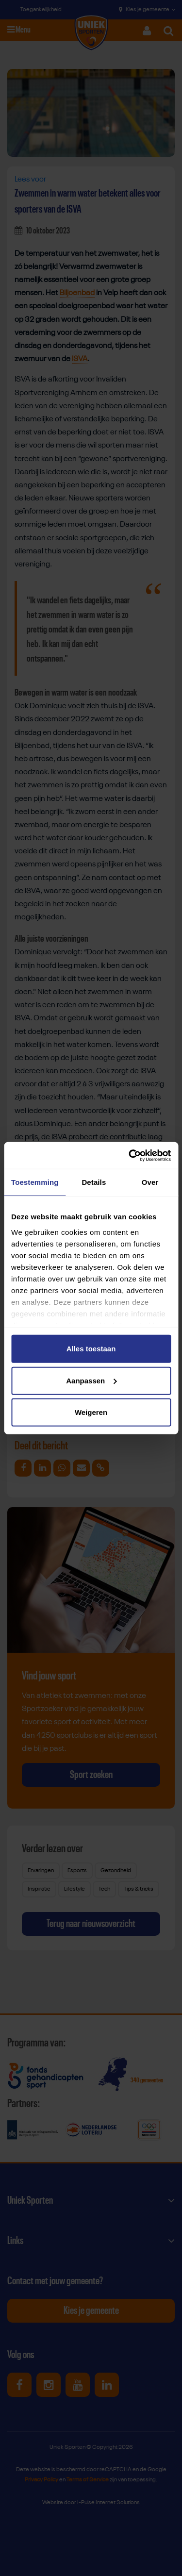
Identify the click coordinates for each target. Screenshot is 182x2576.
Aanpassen (91, 1380)
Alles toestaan (91, 1349)
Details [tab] (94, 1182)
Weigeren (91, 1412)
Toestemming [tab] (35, 1182)
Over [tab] (150, 1182)
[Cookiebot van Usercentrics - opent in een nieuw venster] (129, 1155)
